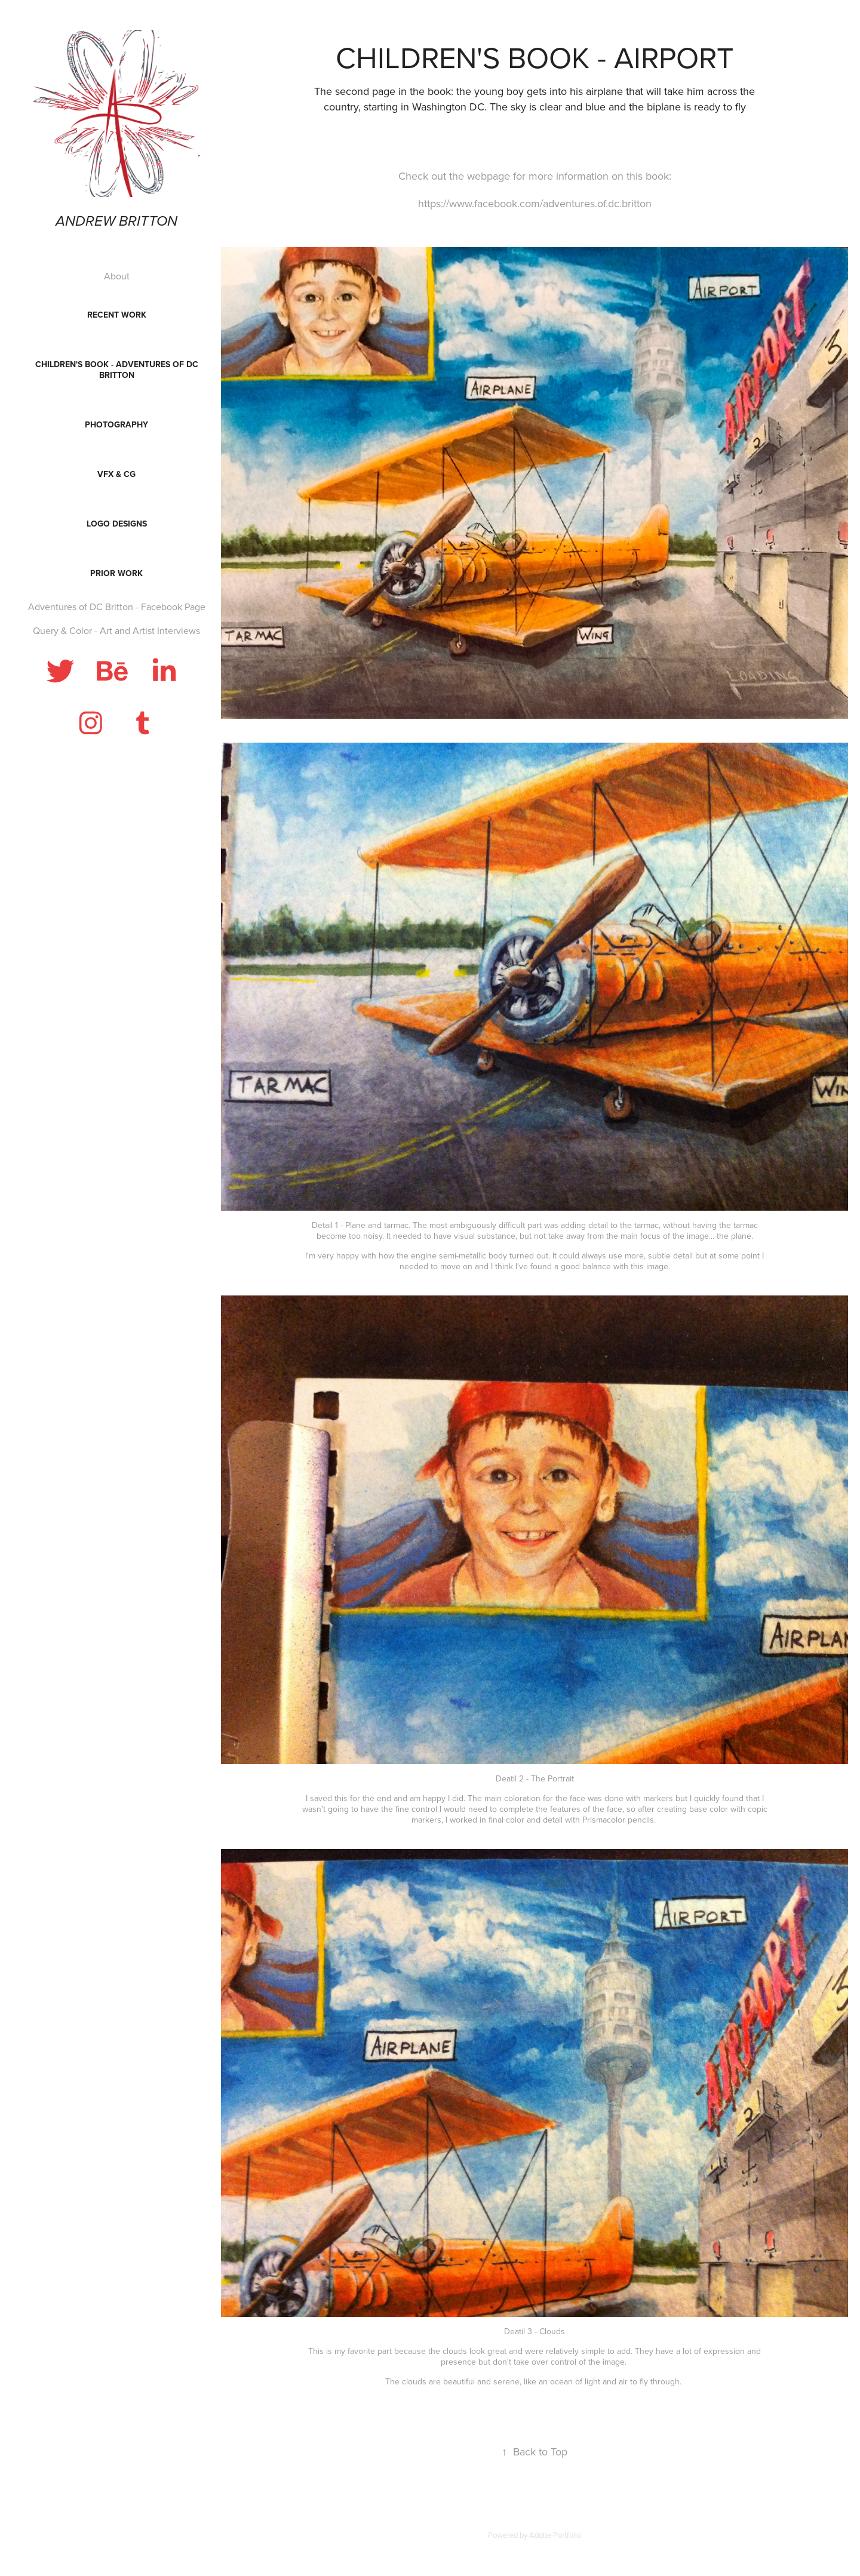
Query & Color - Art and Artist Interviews (116, 630)
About (117, 275)
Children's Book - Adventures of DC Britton (116, 369)
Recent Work (116, 315)
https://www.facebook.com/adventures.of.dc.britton (535, 203)
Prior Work (116, 573)
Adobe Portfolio (555, 2534)
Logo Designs (117, 524)
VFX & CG (116, 474)
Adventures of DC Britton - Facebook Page (116, 606)
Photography (116, 424)
